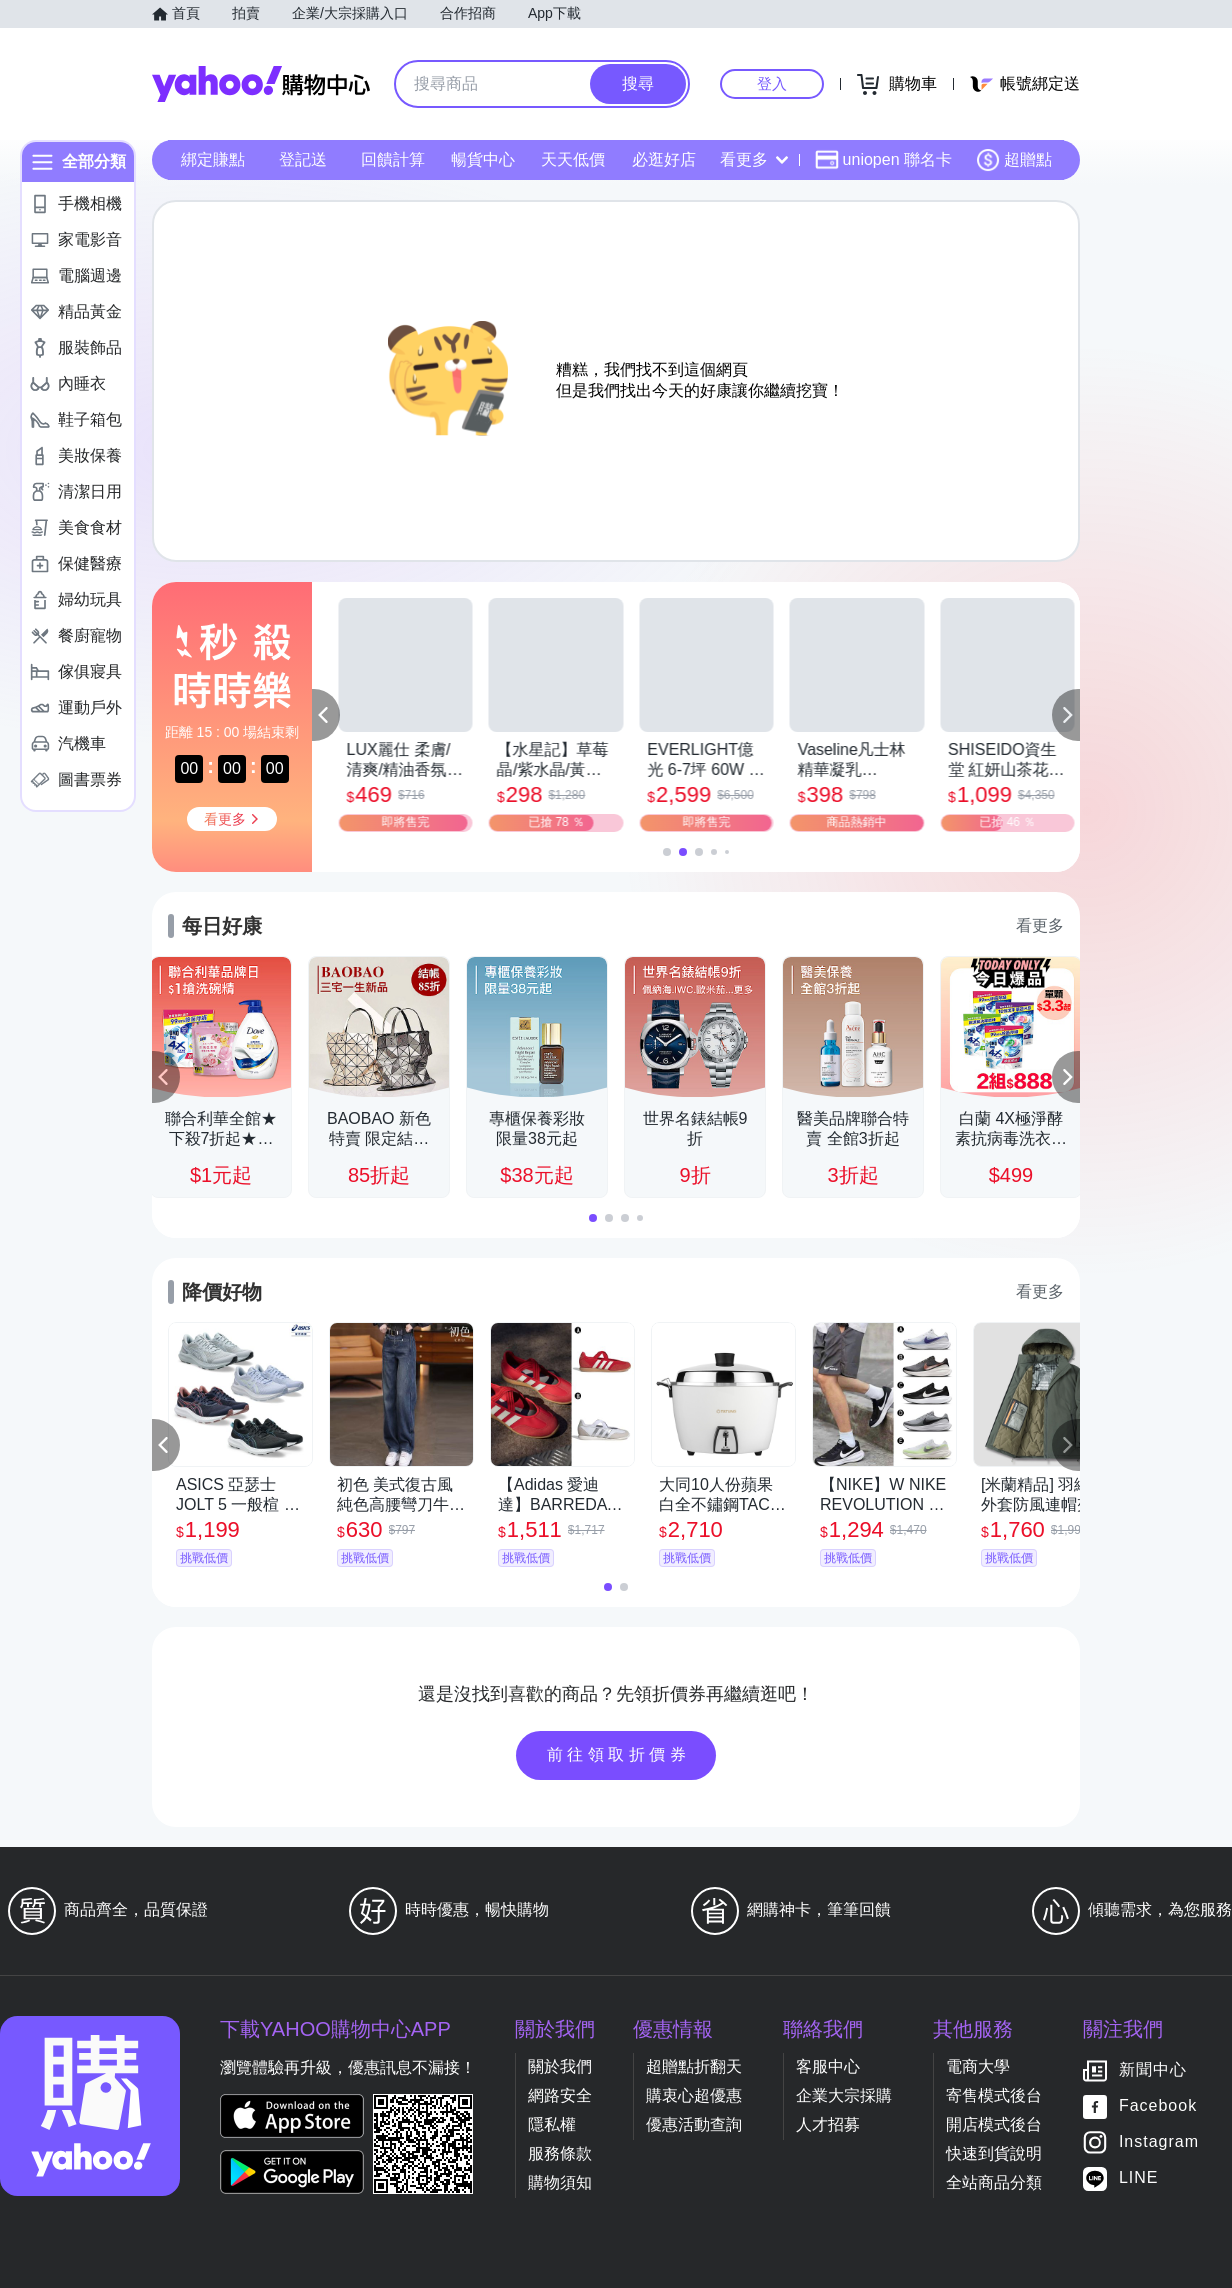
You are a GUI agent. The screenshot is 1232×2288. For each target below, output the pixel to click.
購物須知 (560, 2182)
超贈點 (1014, 160)
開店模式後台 (994, 2124)
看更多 (754, 159)
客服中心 (828, 2066)
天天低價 (573, 159)
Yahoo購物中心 (261, 84)
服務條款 (560, 2153)
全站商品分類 (994, 2182)
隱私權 (552, 2124)
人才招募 (828, 2124)
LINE (1139, 2178)
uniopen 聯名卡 (883, 160)
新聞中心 (1153, 2070)
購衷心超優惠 (694, 2095)
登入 (772, 83)
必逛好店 (664, 159)
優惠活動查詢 (694, 2124)
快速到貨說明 (994, 2153)
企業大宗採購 (844, 2095)
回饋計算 (393, 159)
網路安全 (560, 2095)
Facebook (1158, 2106)
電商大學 (978, 2066)
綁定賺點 (213, 159)
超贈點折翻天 (694, 2066)
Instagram (1159, 2142)
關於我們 (560, 2066)
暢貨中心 (483, 159)
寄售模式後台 (994, 2095)
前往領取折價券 (619, 1754)
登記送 (303, 159)
